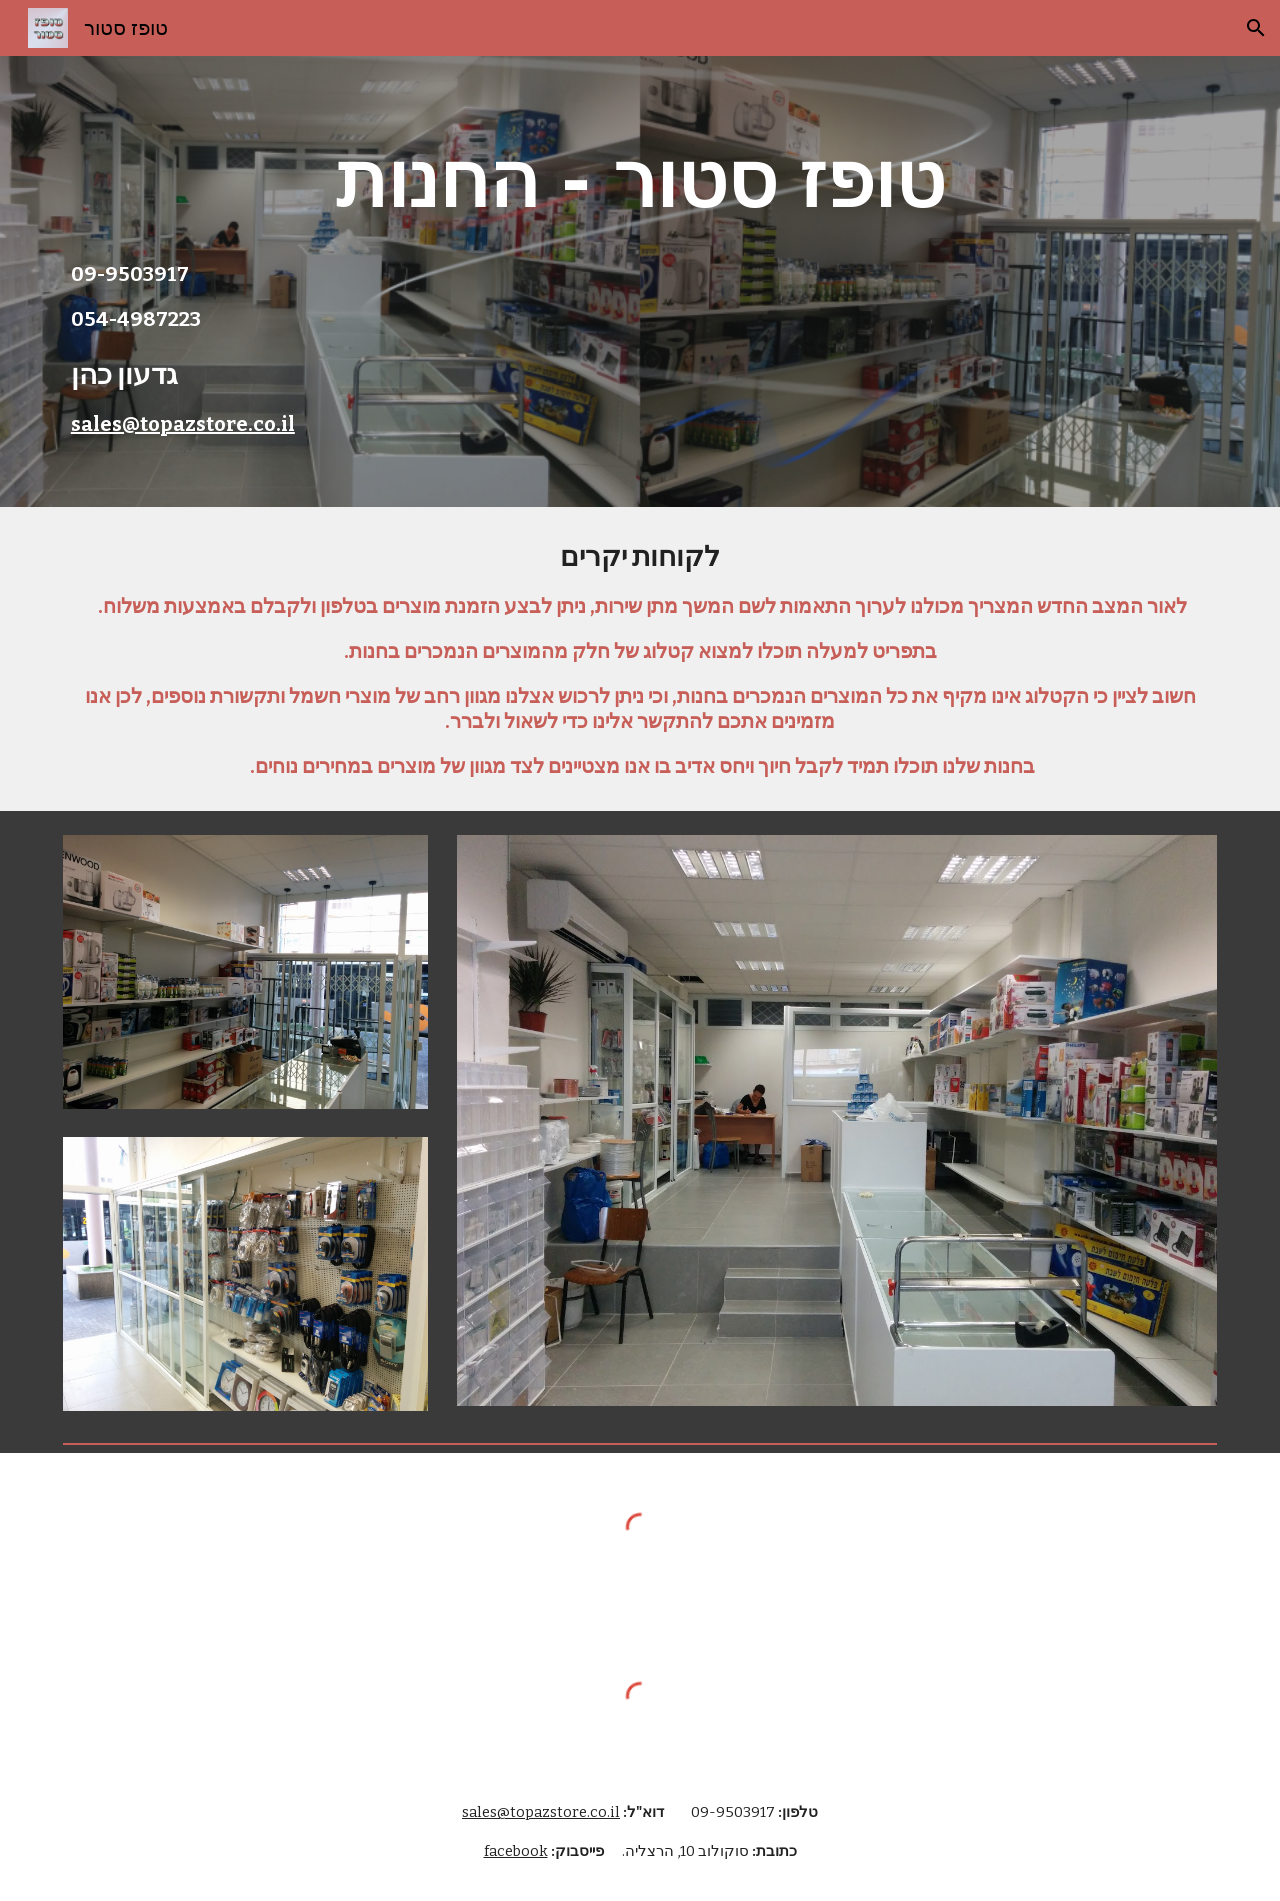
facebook (516, 1851)
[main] (640, 180)
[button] (1256, 28)
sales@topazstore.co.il (183, 424)
